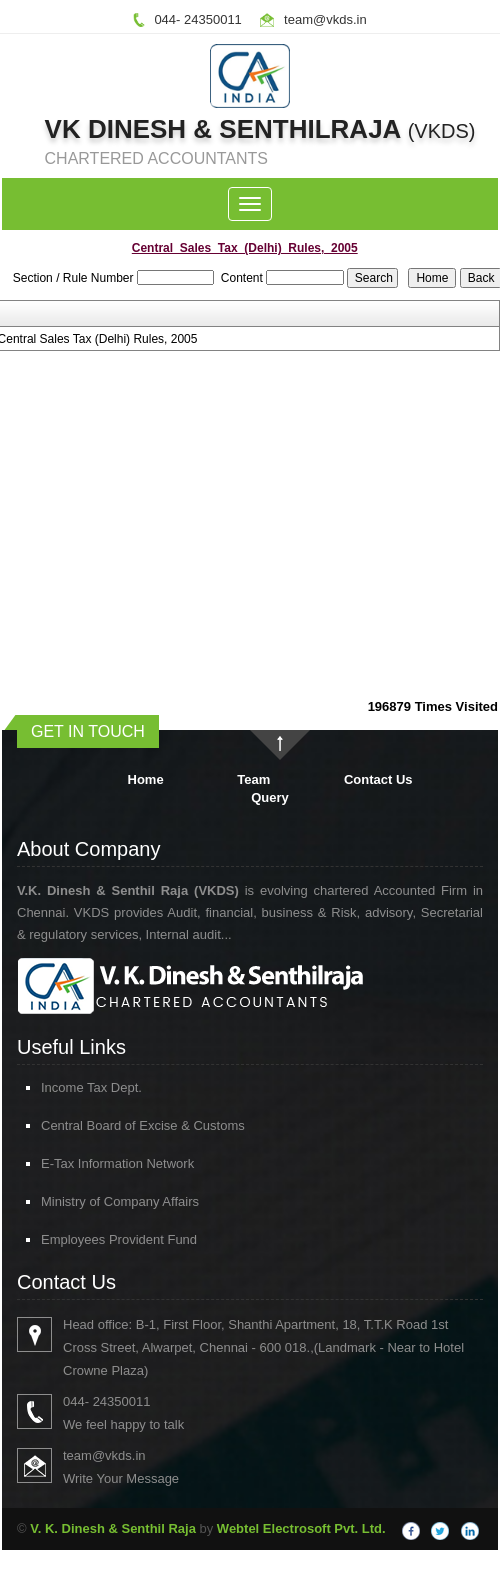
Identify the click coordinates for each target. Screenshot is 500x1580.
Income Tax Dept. (62, 1087)
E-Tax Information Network (88, 1163)
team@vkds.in (325, 19)
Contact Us (378, 779)
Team (253, 779)
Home (146, 779)
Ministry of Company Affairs (91, 1201)
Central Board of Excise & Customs (114, 1125)
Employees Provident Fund (90, 1239)
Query (270, 797)
